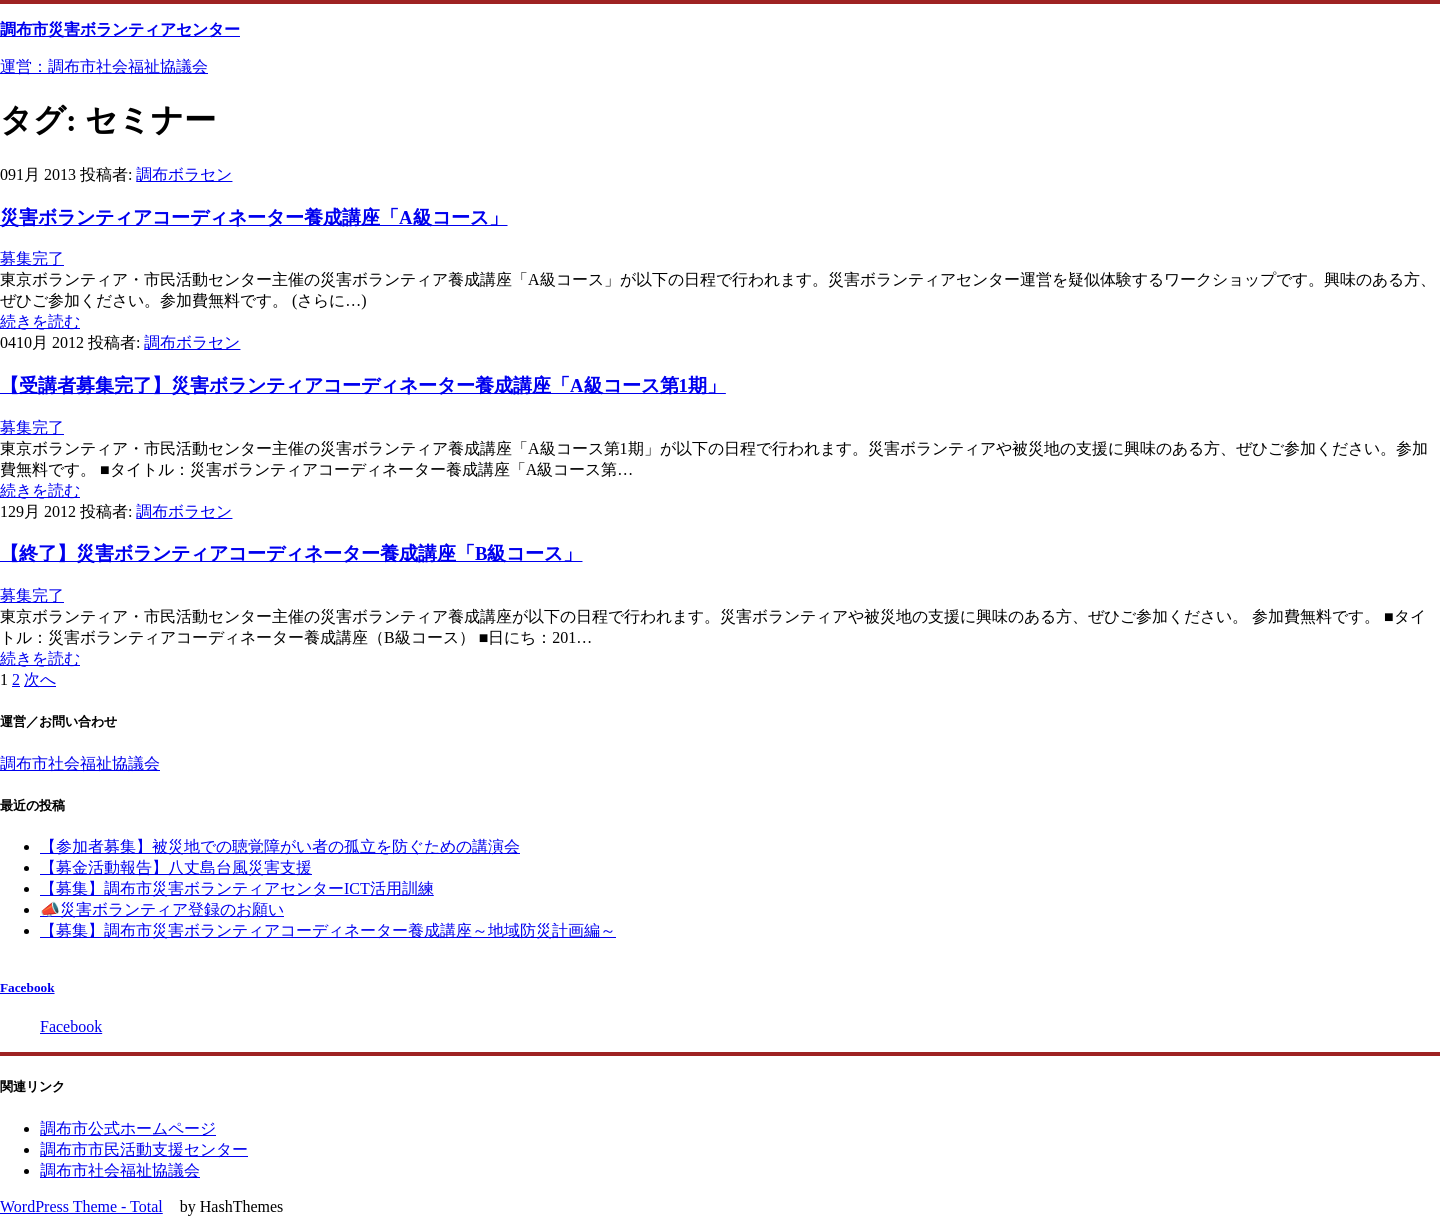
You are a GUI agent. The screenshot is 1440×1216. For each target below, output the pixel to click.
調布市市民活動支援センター (144, 1149)
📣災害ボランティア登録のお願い (162, 909)
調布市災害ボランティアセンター (120, 29)
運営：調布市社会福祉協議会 (104, 66)
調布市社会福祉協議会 (80, 763)
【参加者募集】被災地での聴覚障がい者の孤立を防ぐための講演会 (280, 846)
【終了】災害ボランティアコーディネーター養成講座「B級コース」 (291, 553)
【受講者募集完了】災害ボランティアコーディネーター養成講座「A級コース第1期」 (363, 385)
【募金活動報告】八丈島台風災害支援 (176, 867)
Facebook (27, 987)
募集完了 (32, 258)
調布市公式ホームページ (128, 1128)
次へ (40, 679)
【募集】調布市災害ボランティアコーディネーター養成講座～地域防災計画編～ (328, 930)
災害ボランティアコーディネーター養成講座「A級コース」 (254, 217)
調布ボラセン (184, 174)
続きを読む (40, 321)
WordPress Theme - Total (81, 1206)
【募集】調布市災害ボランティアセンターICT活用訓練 (237, 888)
